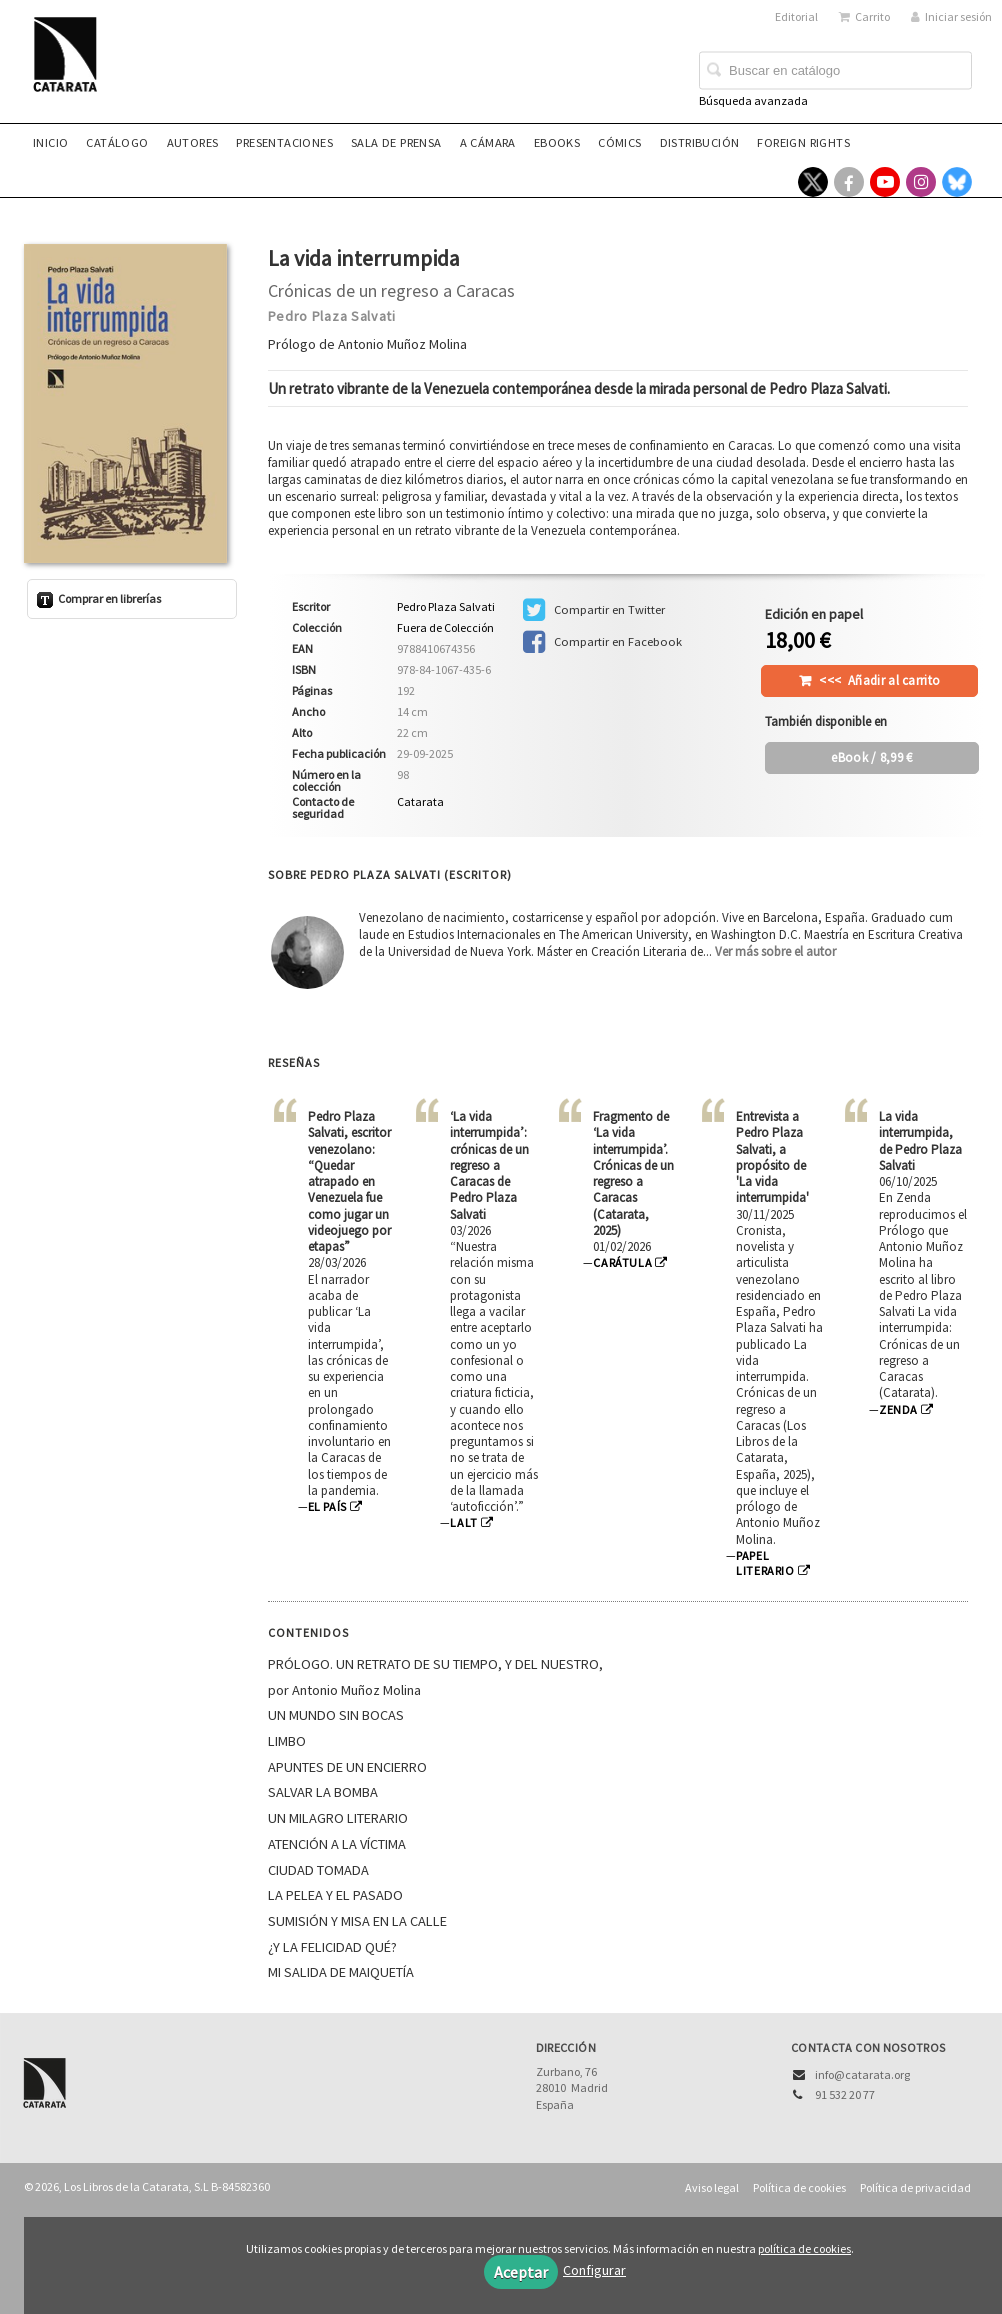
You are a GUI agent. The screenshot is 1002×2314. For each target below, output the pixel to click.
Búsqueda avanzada (753, 100)
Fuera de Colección (445, 628)
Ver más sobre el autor (775, 951)
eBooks (557, 142)
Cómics (619, 142)
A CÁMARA (488, 142)
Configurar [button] (594, 2270)
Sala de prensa (396, 142)
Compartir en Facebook (602, 642)
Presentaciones (284, 142)
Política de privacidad (915, 2187)
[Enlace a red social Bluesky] (957, 182)
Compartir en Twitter (594, 610)
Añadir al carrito (879, 680)
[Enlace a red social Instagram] (921, 182)
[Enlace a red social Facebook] (849, 182)
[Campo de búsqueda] (835, 71)
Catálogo (117, 142)
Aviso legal (712, 2187)
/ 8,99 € (871, 757)
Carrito (864, 16)
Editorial (796, 16)
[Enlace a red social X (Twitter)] (813, 182)
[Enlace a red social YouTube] (885, 182)
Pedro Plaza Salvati (332, 316)
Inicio (50, 142)
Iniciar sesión (951, 16)
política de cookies (804, 2248)
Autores (193, 142)
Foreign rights (803, 142)
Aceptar (521, 2272)
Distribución (700, 142)
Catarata (420, 801)
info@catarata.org (862, 2074)
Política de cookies (799, 2187)
